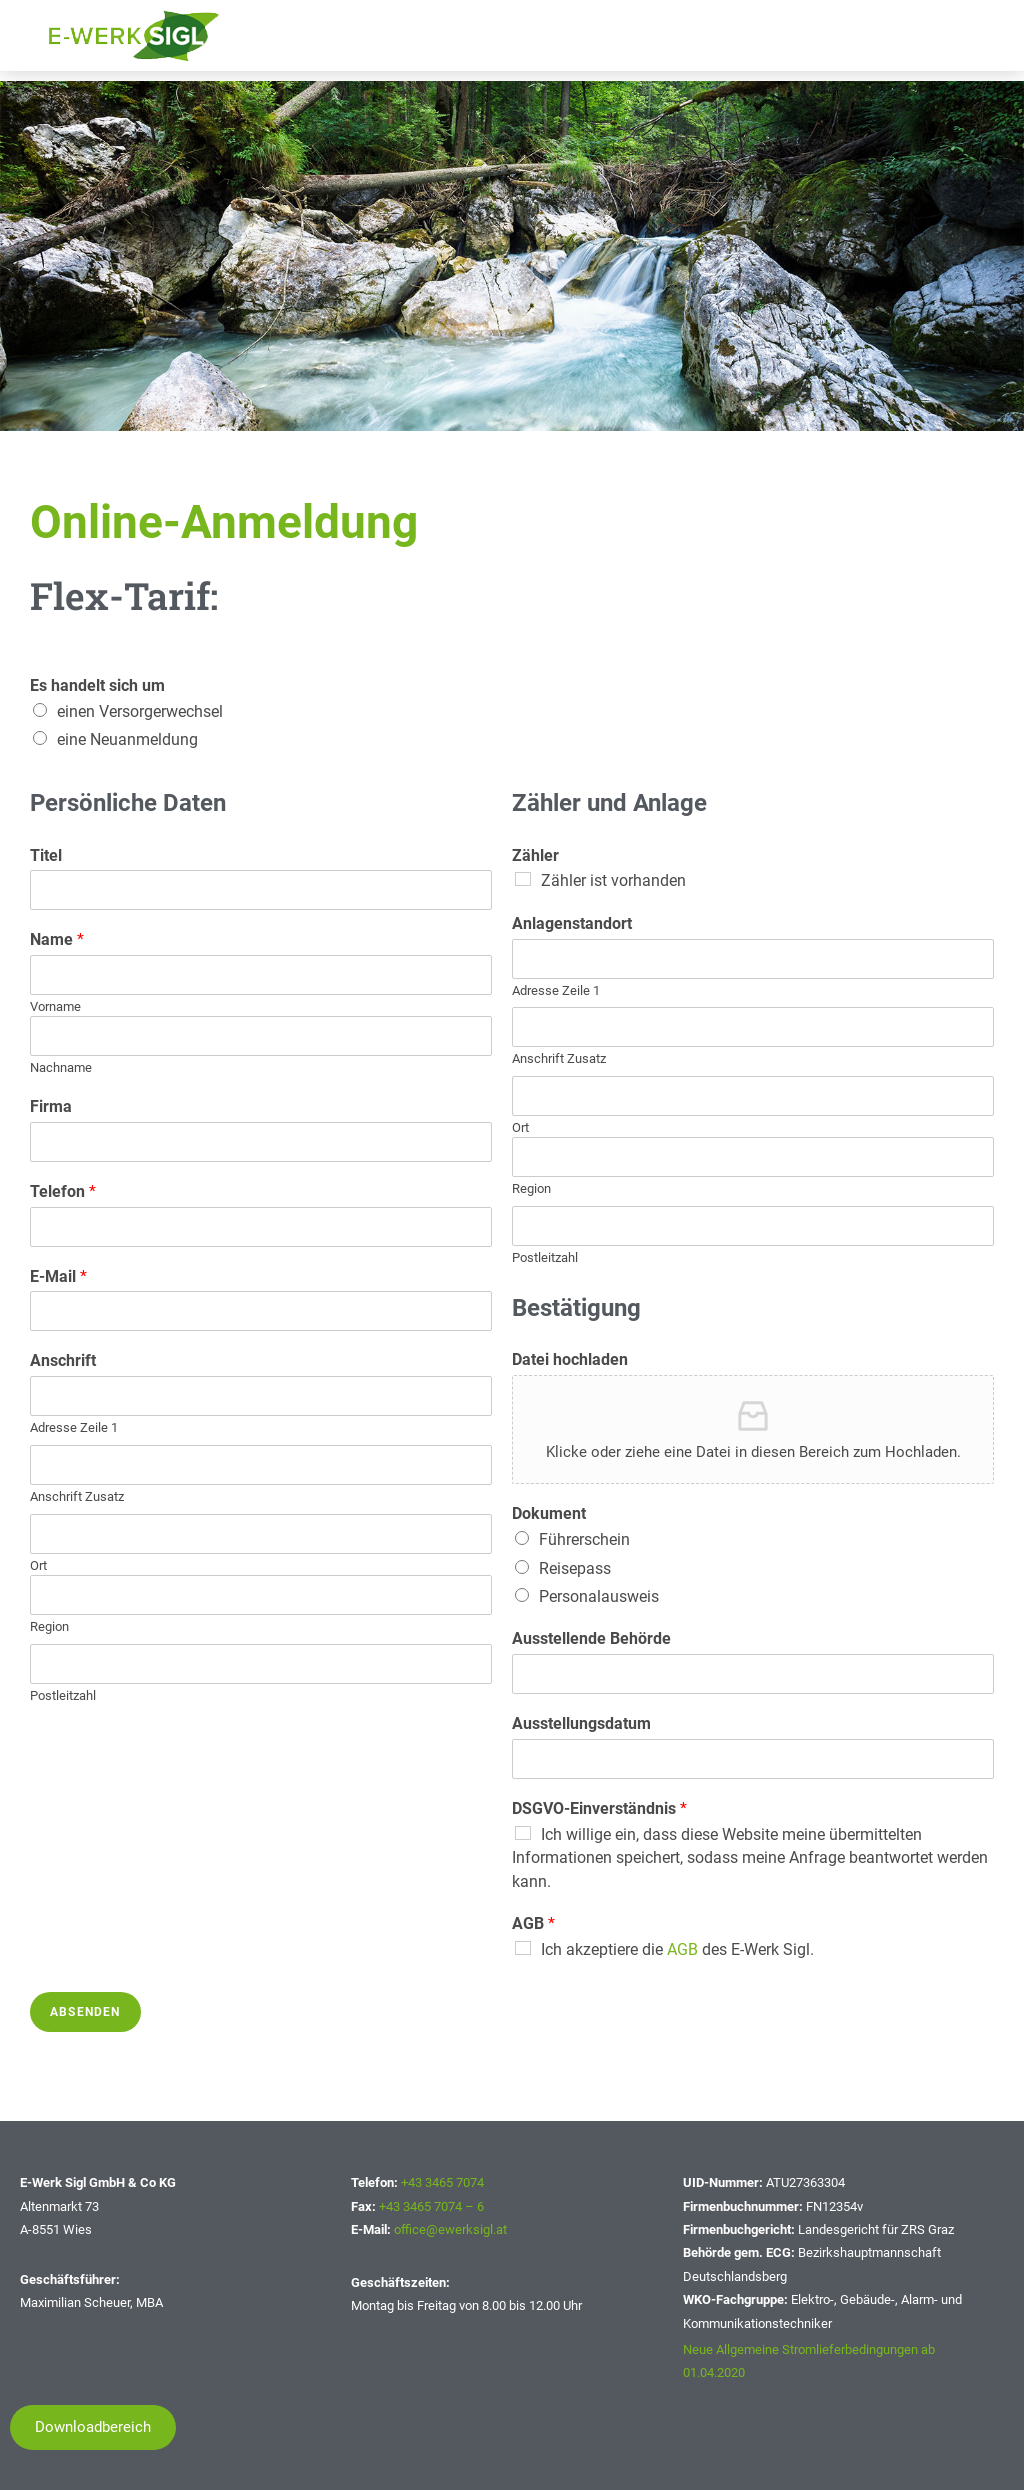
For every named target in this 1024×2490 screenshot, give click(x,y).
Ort (38, 1565)
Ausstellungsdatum (581, 1723)
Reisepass (575, 1568)
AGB (533, 1923)
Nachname (61, 1067)
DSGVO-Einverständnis (599, 1808)
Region (49, 1626)
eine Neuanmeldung (127, 739)
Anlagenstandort (572, 923)
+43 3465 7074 (442, 2182)
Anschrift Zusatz (77, 1496)
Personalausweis (599, 1596)
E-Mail (58, 1276)
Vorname (55, 1006)
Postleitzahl (63, 1695)
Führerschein (584, 1539)
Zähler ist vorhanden (613, 880)
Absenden (85, 2012)
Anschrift (63, 1360)
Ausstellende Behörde (591, 1638)
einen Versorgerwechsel (140, 711)
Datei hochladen (570, 1359)
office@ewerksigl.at (450, 2229)
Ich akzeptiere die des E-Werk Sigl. (677, 1949)
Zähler (535, 855)
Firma (51, 1106)
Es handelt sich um (97, 685)
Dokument (549, 1513)
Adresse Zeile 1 (74, 1427)
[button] (93, 2427)
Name (57, 939)
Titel (46, 855)
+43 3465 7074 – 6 (431, 2206)
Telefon (63, 1191)
